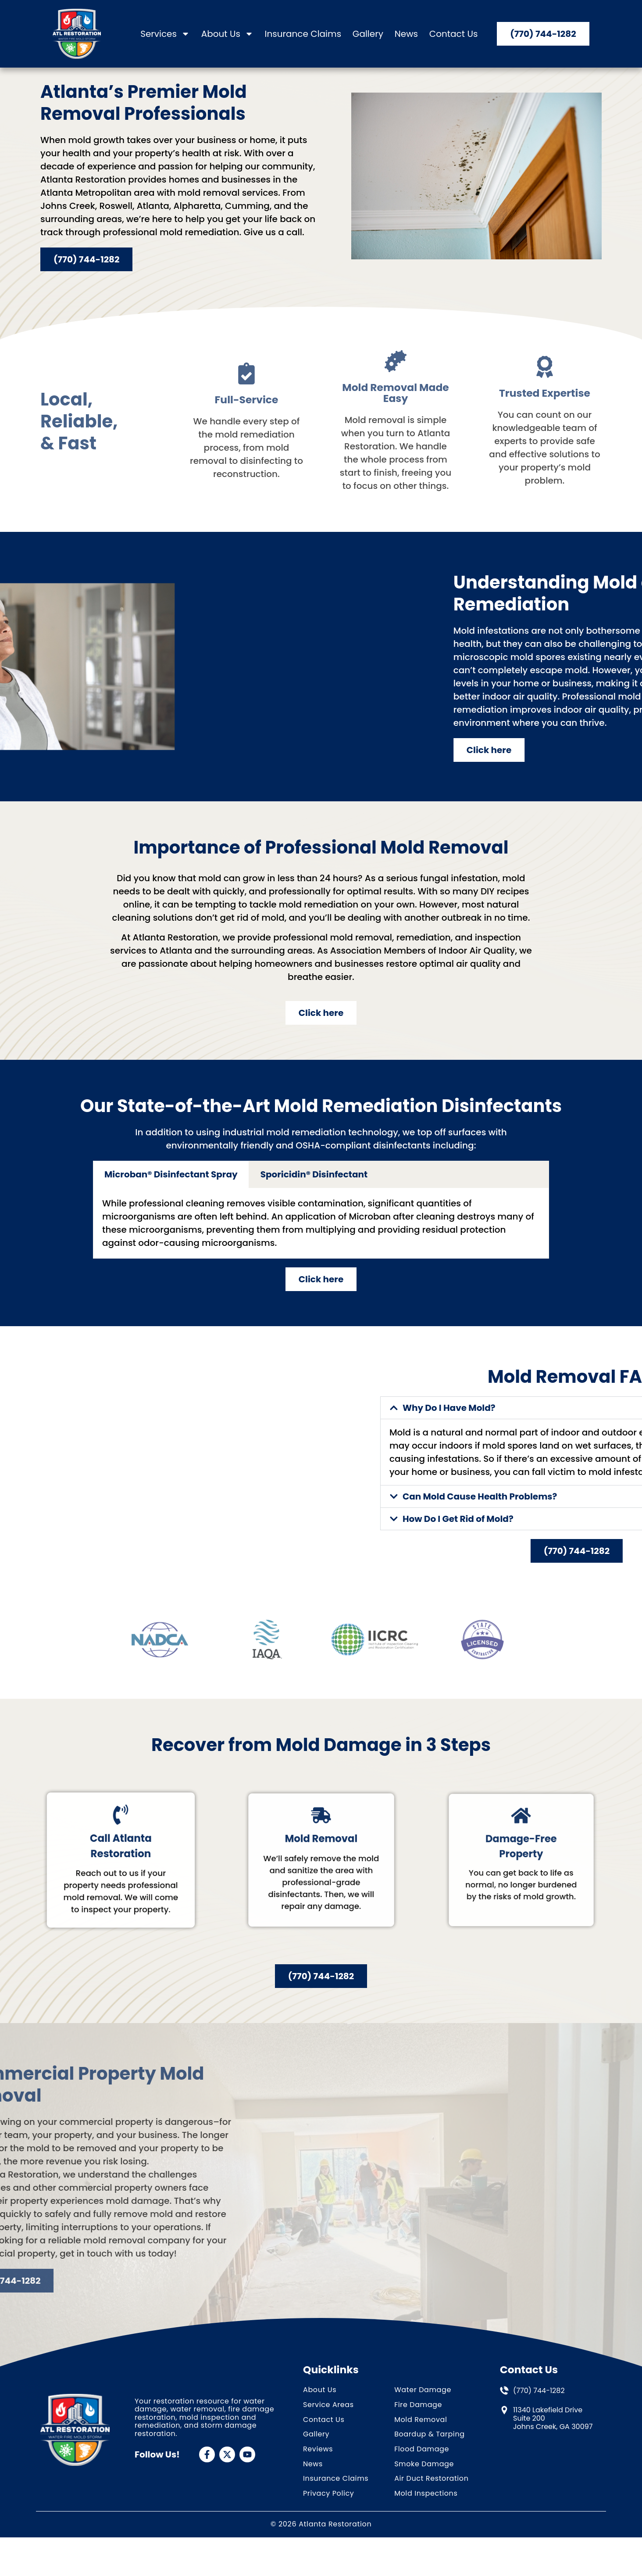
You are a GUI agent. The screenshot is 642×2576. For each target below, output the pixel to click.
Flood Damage (421, 2476)
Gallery (368, 34)
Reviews (318, 2476)
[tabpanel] (321, 1249)
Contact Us (453, 34)
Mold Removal (420, 2446)
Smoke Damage (424, 2490)
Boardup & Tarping (429, 2461)
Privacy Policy (328, 2520)
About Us (227, 34)
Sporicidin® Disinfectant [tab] (313, 1201)
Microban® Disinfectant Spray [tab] (171, 1201)
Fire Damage (418, 2431)
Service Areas (328, 2431)
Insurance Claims (303, 34)
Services (165, 34)
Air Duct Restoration (431, 2505)
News (406, 34)
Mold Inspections (425, 2520)
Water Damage (422, 2416)
